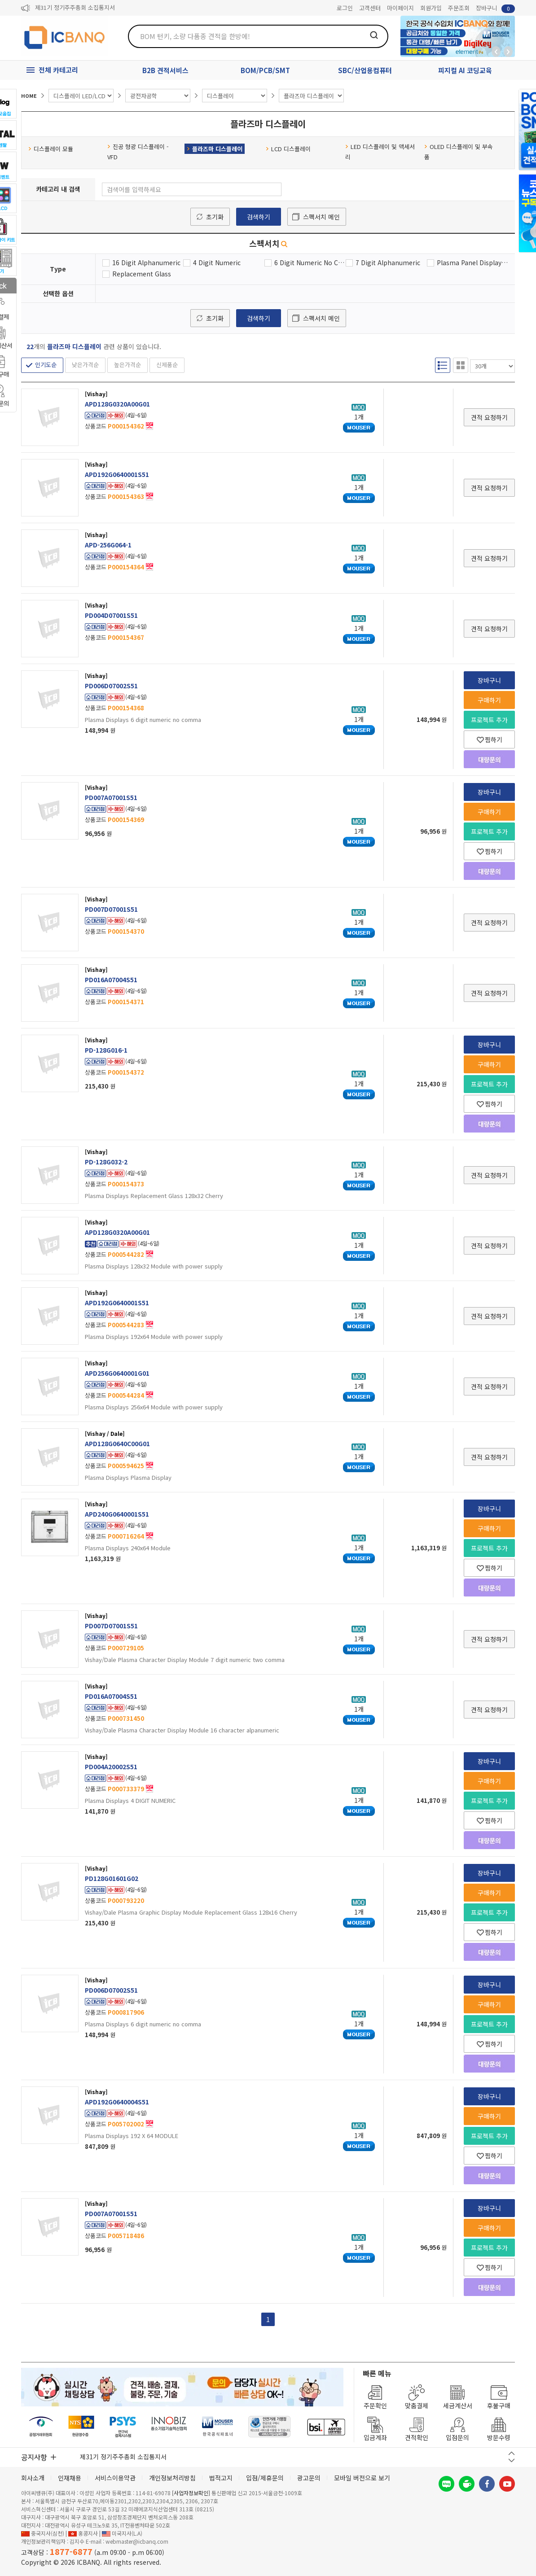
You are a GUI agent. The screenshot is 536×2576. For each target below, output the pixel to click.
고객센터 (370, 8)
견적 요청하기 (489, 417)
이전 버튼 (511, 2453)
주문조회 (459, 8)
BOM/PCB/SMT (265, 70)
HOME (29, 95)
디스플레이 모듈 (50, 148)
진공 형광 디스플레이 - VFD (138, 151)
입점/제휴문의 (265, 2477)
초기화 (215, 216)
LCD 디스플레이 (288, 148)
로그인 (345, 8)
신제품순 (167, 364)
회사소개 (32, 2477)
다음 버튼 (511, 2460)
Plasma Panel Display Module (472, 262)
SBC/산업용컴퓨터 (365, 70)
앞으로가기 (508, 51)
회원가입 (431, 8)
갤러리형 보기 (460, 364)
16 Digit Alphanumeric (146, 262)
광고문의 (309, 2477)
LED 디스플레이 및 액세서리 (380, 151)
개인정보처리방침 (172, 2477)
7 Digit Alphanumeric (388, 262)
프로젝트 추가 (489, 719)
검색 (374, 35)
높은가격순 (127, 364)
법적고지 (221, 2477)
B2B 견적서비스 (165, 70)
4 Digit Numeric (217, 262)
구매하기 (489, 699)
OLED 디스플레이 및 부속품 (458, 151)
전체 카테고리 (58, 69)
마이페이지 (400, 8)
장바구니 (495, 8)
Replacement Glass (141, 273)
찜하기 (489, 739)
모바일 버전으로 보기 (362, 2477)
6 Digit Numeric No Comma (310, 262)
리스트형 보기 (442, 364)
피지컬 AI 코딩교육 (465, 70)
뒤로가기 (496, 51)
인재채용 (69, 2477)
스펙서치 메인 (321, 216)
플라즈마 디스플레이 (214, 148)
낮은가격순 (85, 364)
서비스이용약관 (115, 2477)
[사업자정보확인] (191, 2493)
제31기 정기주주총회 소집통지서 (75, 8)
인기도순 (46, 364)
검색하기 (258, 216)
